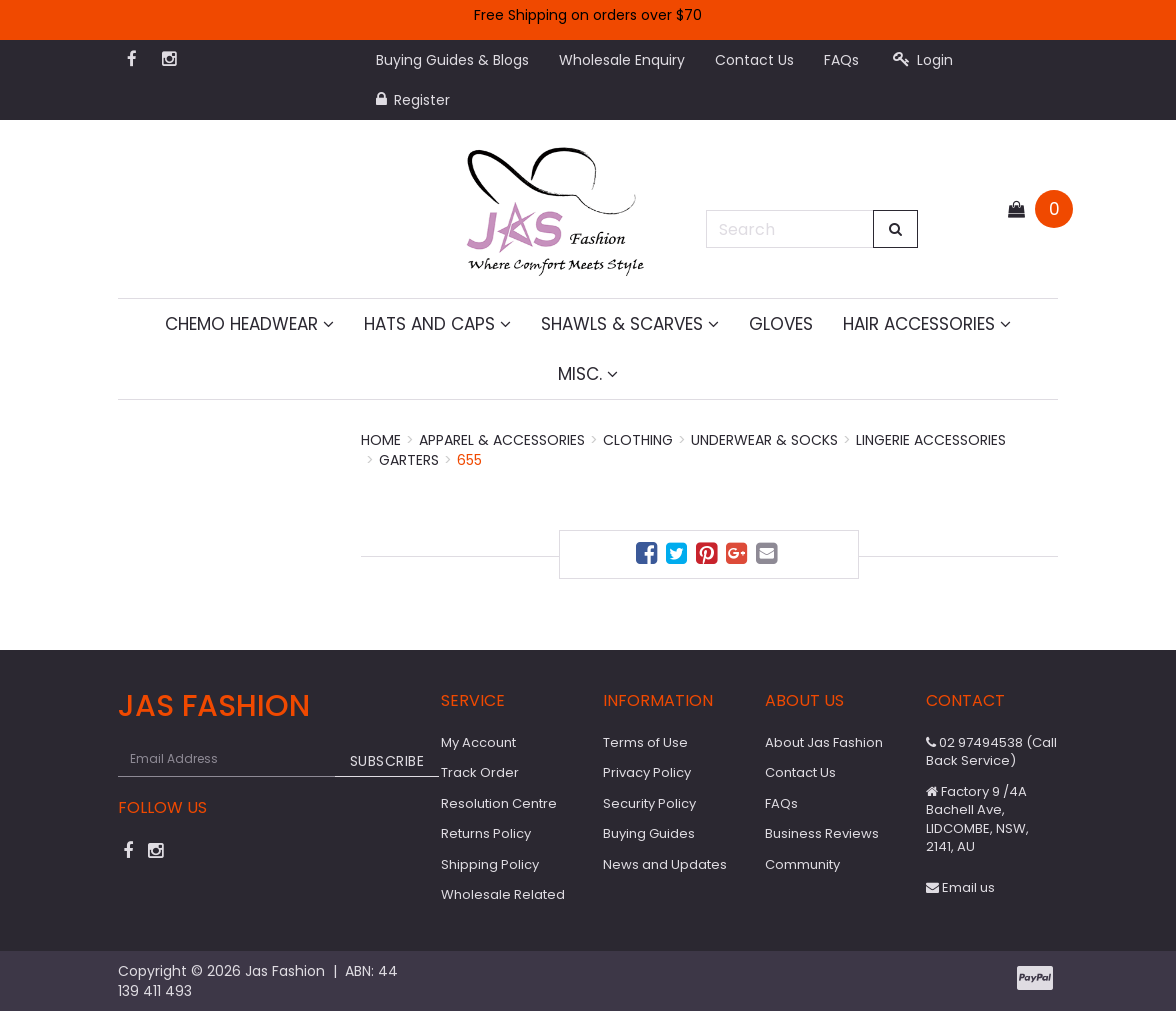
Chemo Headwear (249, 324)
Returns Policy (486, 833)
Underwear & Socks (764, 440)
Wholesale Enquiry (622, 60)
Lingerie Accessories (931, 440)
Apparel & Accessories (502, 440)
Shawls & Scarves (630, 324)
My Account (478, 742)
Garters (409, 460)
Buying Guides (649, 833)
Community (802, 864)
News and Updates (665, 864)
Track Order (480, 772)
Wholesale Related (503, 894)
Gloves (781, 324)
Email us (960, 887)
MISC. (588, 374)
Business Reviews (822, 833)
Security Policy (649, 803)
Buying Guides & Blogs (452, 60)
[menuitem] (649, 556)
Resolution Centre (499, 803)
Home (381, 440)
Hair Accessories (927, 324)
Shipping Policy (490, 864)
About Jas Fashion (824, 742)
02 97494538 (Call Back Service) (991, 752)
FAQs (841, 60)
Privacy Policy (647, 772)
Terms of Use (645, 742)
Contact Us (754, 60)
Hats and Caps (437, 324)
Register (413, 100)
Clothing (638, 440)
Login (923, 60)
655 (469, 460)
